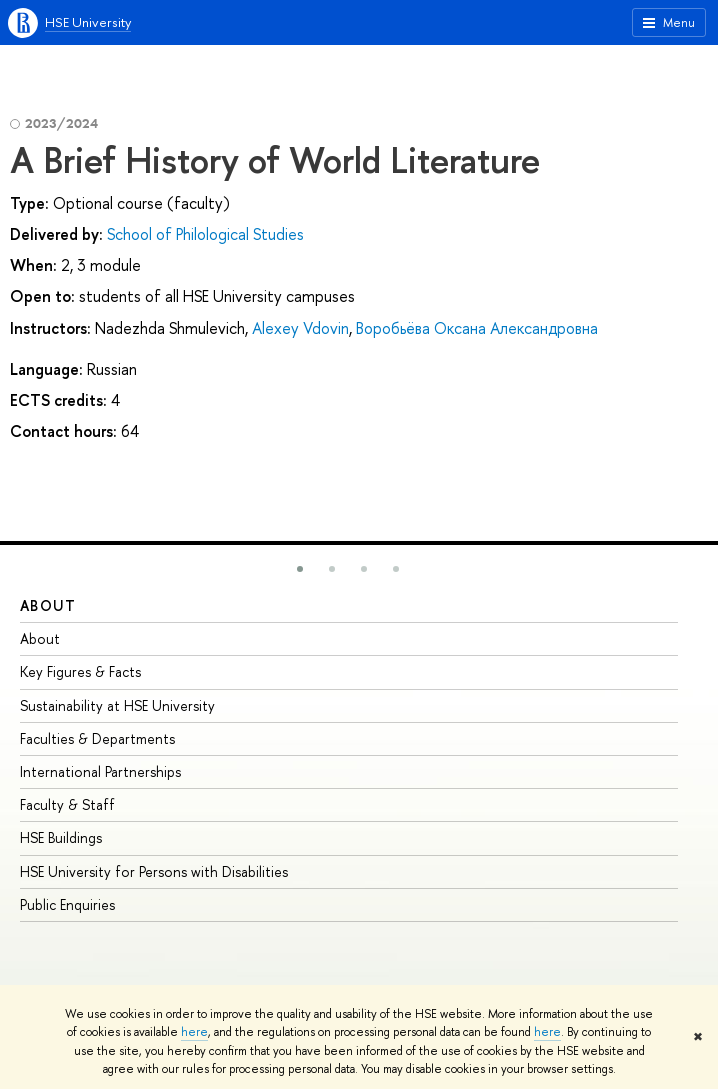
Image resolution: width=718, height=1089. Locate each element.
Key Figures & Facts (80, 671)
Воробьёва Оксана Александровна (477, 328)
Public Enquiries (67, 904)
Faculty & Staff (67, 804)
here (194, 1032)
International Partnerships (100, 771)
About (48, 605)
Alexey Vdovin (300, 328)
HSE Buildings (61, 837)
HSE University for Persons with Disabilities (154, 871)
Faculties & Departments (97, 738)
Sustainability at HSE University (117, 705)
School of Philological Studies (205, 234)
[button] (300, 569)
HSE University (88, 22)
